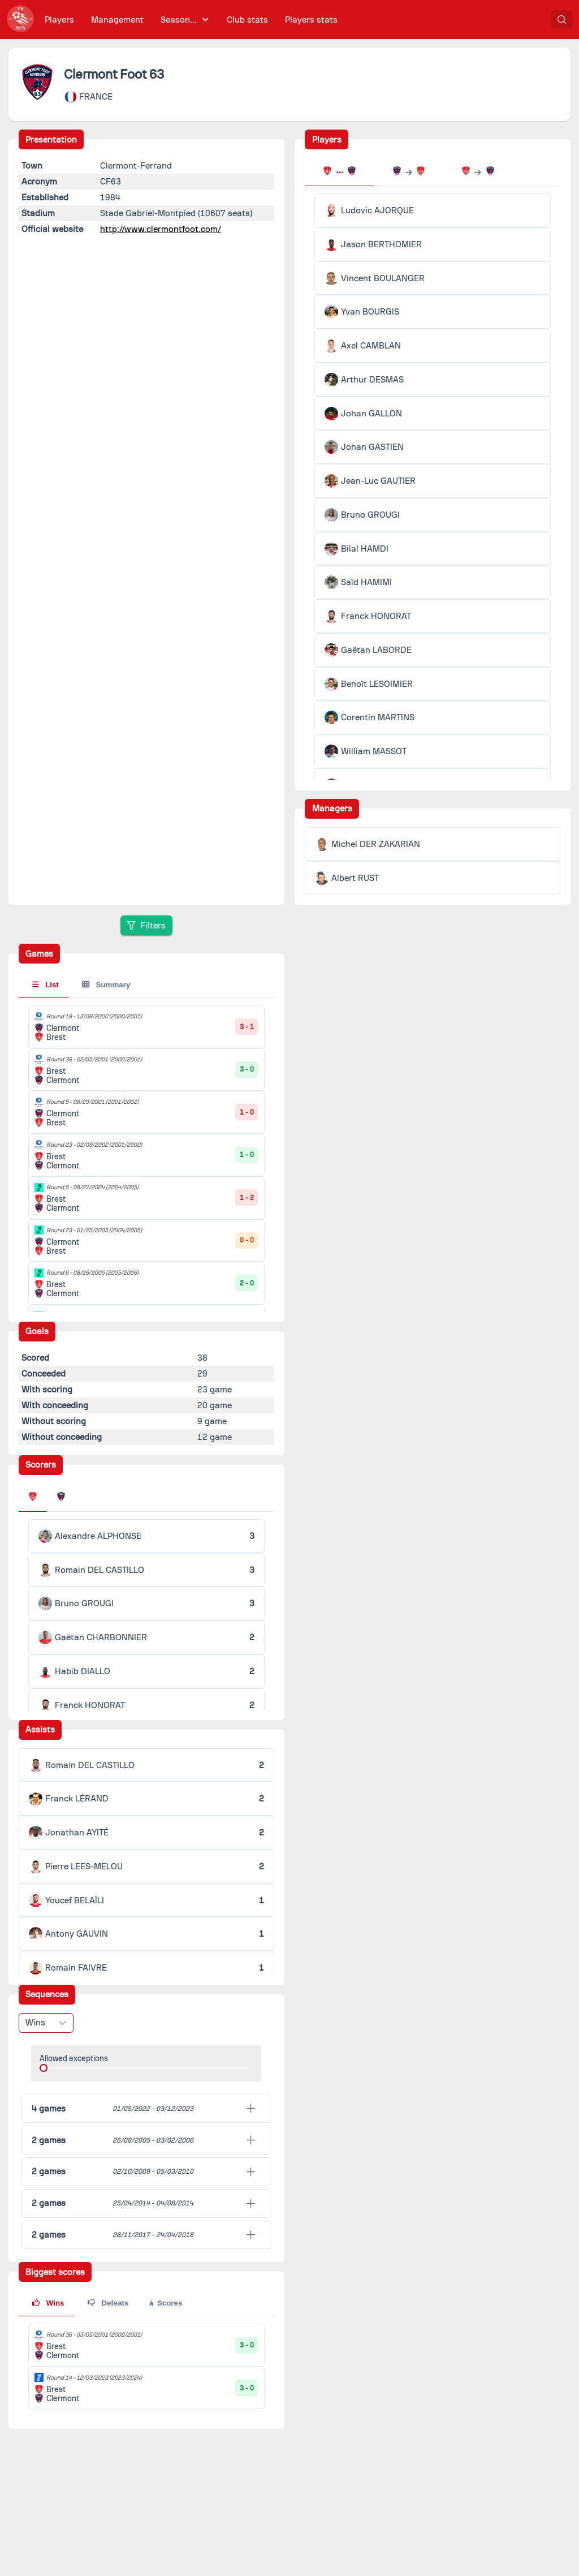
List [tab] (45, 984)
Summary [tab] (106, 984)
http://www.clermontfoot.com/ (160, 229)
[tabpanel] (432, 582)
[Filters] (146, 925)
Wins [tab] (48, 2303)
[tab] (339, 172)
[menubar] (191, 19)
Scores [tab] (165, 2303)
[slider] (43, 2068)
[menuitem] (59, 19)
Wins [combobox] (35, 2023)
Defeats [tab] (108, 2303)
